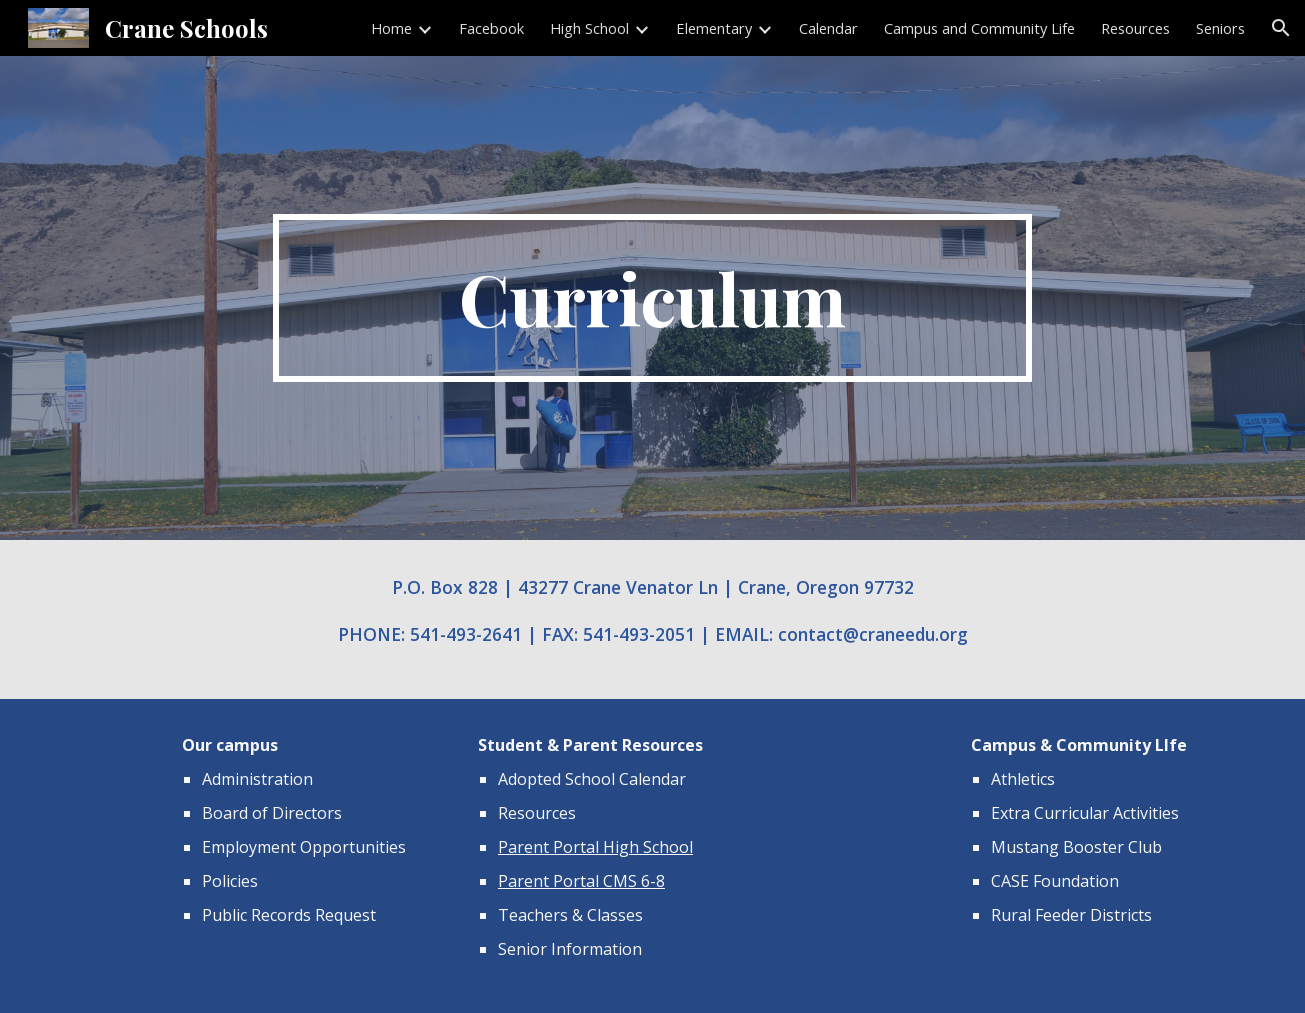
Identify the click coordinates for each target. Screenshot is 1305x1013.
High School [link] (589, 28)
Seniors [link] (1220, 28)
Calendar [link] (828, 28)
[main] (653, 298)
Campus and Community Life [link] (979, 28)
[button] (1281, 28)
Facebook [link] (491, 28)
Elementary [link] (714, 28)
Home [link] (391, 28)
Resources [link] (1135, 28)
